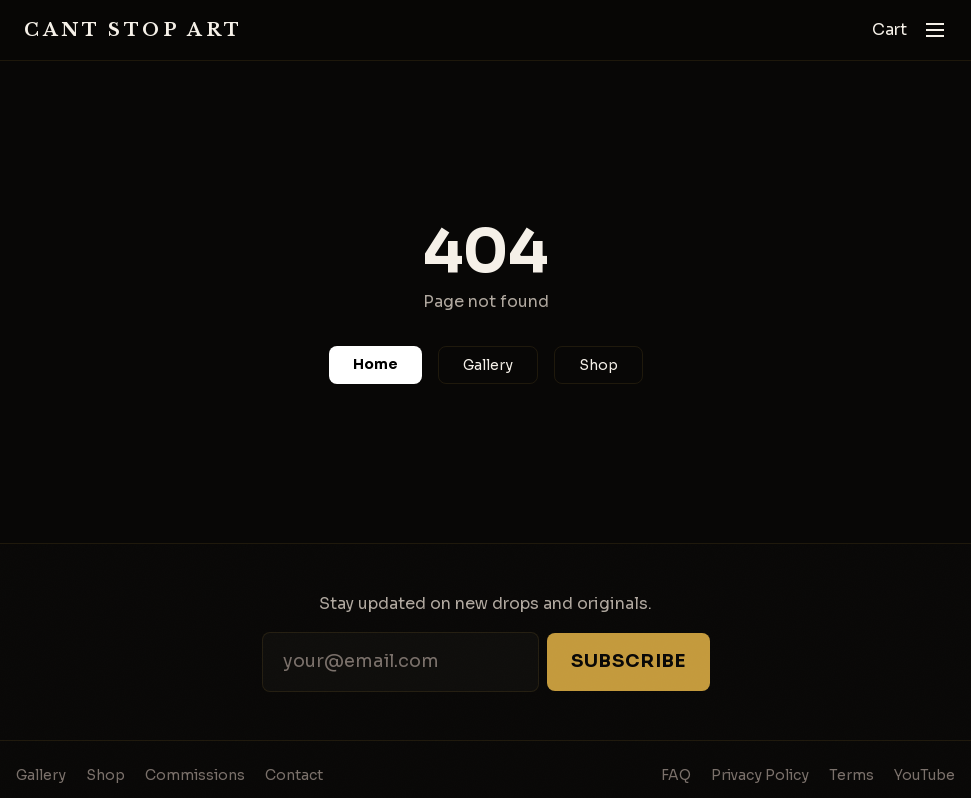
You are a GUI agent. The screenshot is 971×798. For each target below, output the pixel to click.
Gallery (488, 365)
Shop (598, 365)
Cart (889, 29)
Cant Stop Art (133, 30)
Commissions (195, 775)
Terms (851, 775)
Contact (294, 775)
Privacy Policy (760, 775)
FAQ (676, 775)
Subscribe (628, 661)
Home (375, 364)
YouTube (924, 775)
